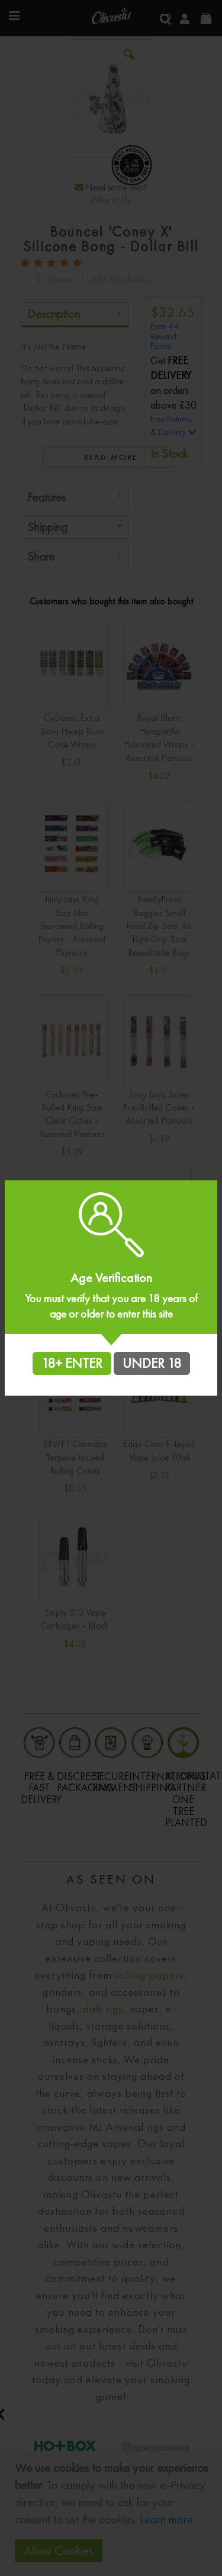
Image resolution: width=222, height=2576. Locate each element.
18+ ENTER (71, 1363)
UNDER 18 (152, 1363)
